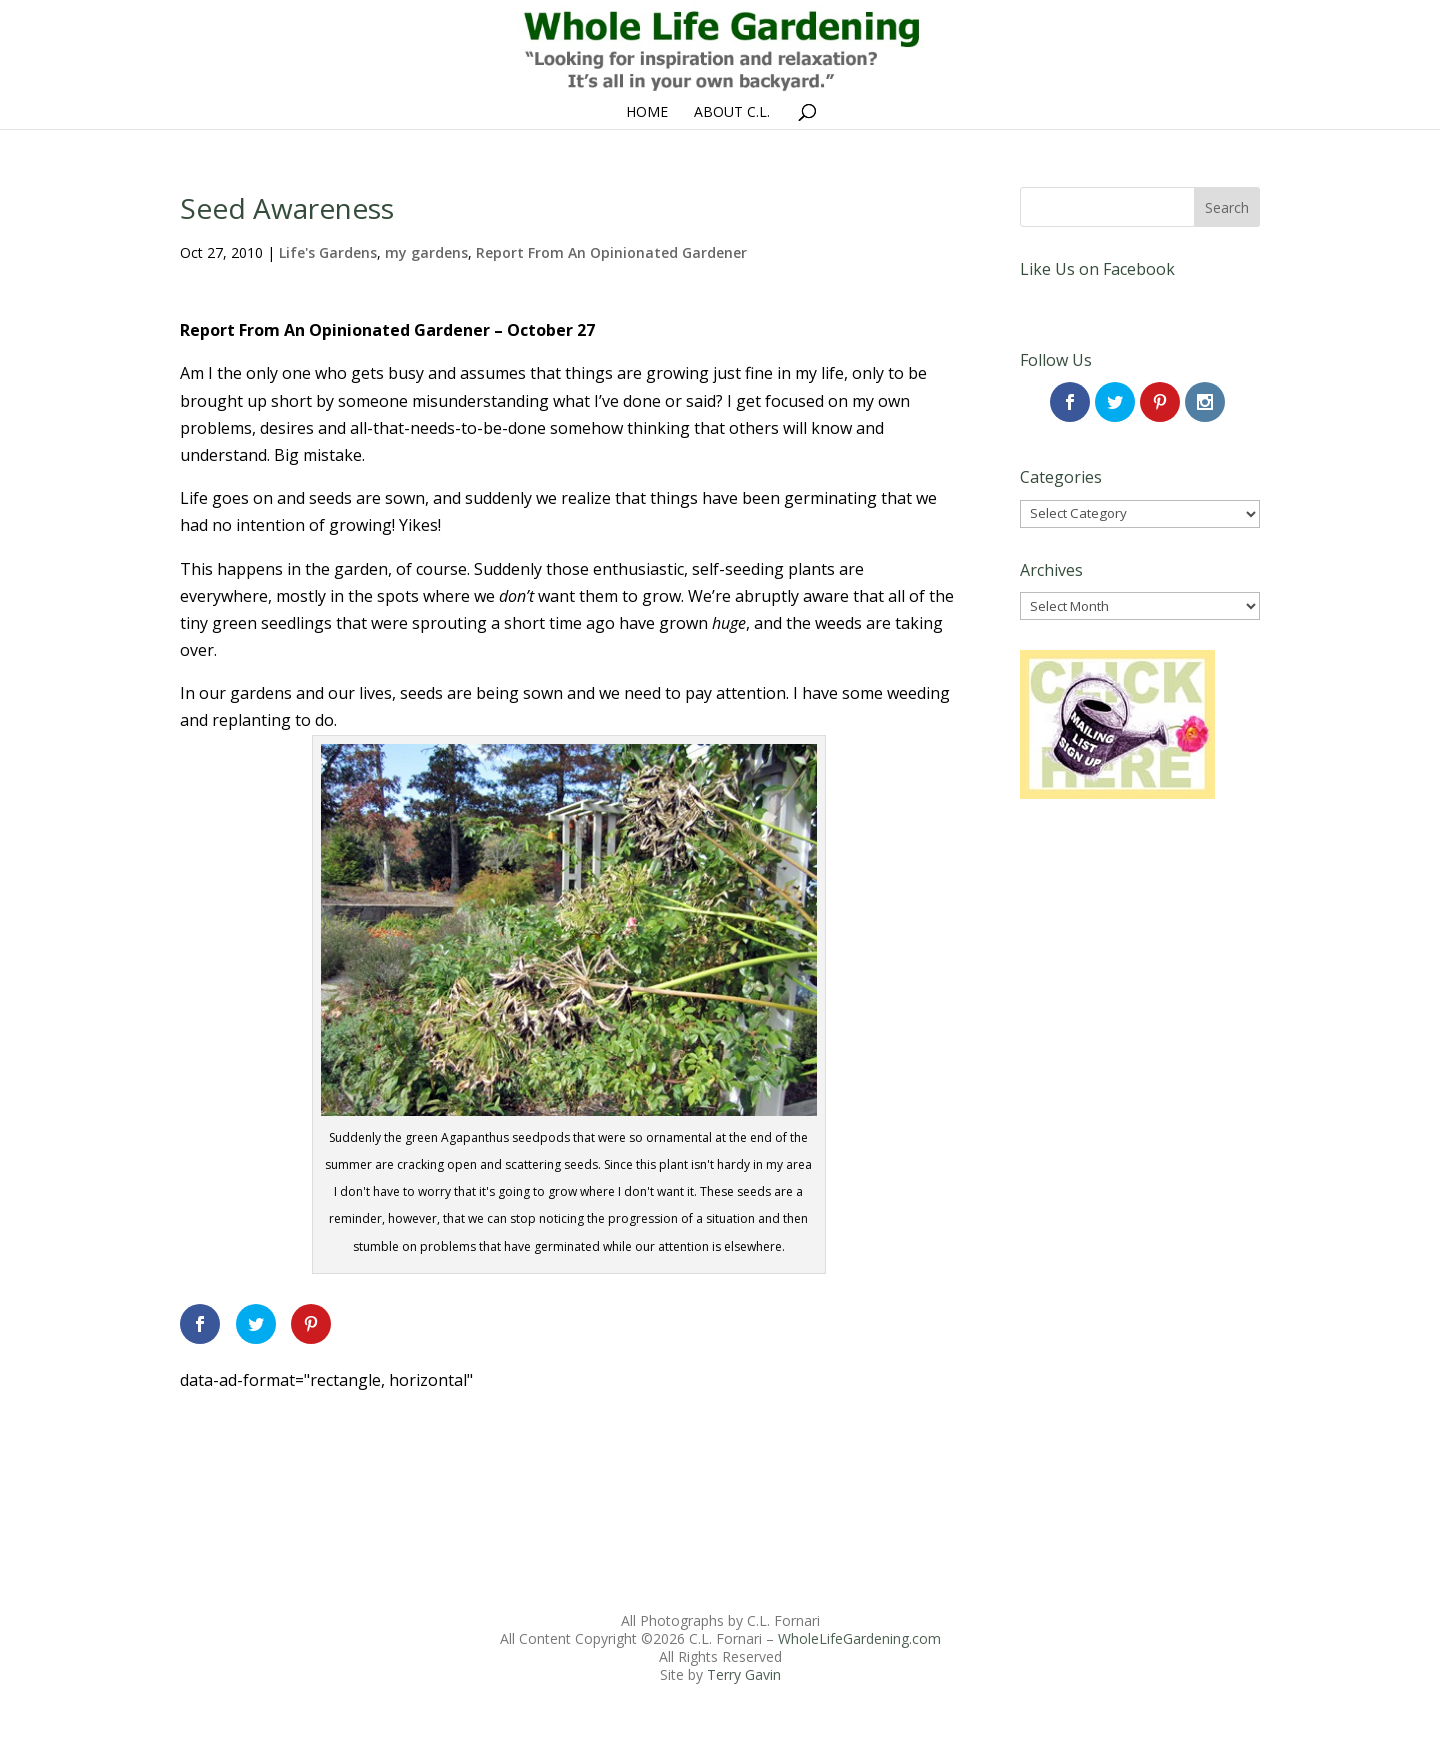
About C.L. (732, 113)
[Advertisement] (544, 1440)
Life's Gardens (328, 252)
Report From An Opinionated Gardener (611, 252)
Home (647, 113)
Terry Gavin (744, 1674)
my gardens (426, 252)
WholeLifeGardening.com (859, 1638)
